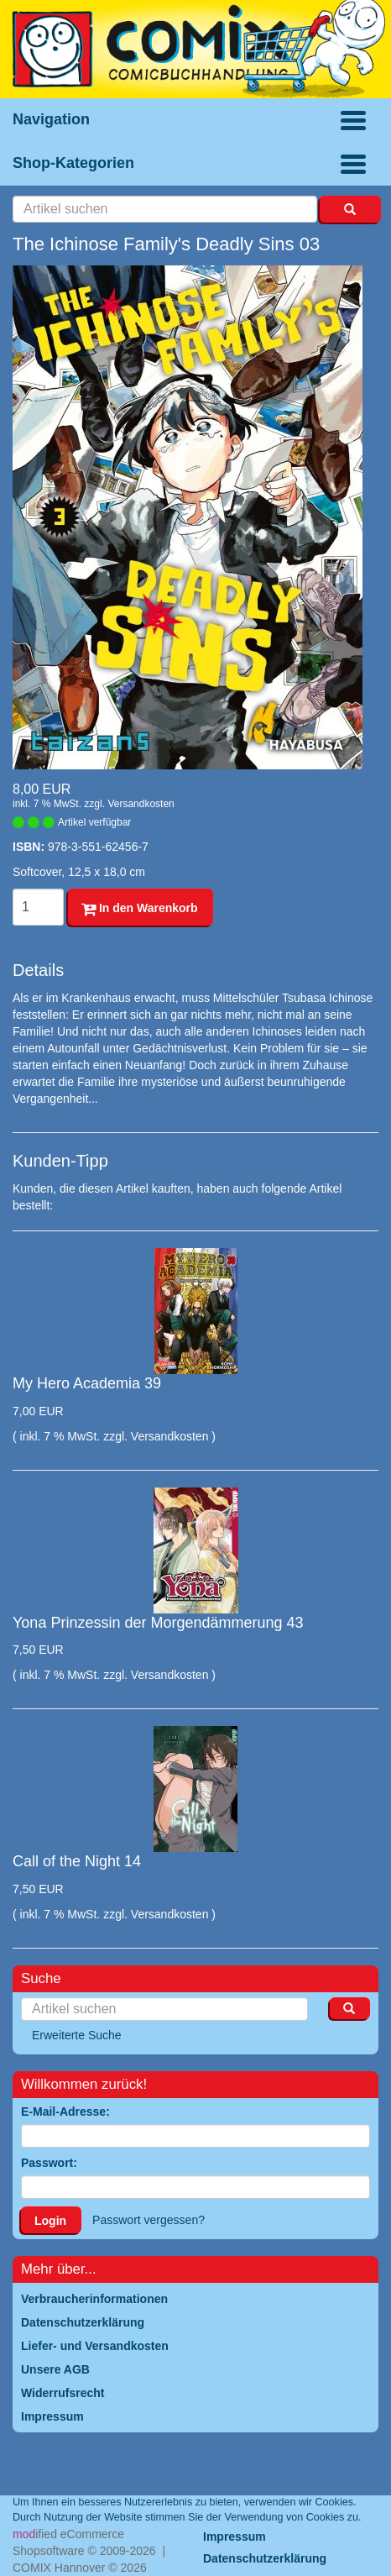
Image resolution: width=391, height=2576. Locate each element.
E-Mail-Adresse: (65, 2111)
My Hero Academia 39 (87, 1383)
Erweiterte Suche (77, 2035)
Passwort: (49, 2162)
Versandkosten (140, 804)
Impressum (234, 2536)
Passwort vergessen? (148, 2220)
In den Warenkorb (139, 908)
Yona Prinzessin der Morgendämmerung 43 (158, 1622)
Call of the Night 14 (77, 1861)
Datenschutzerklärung (264, 2558)
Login (50, 2220)
